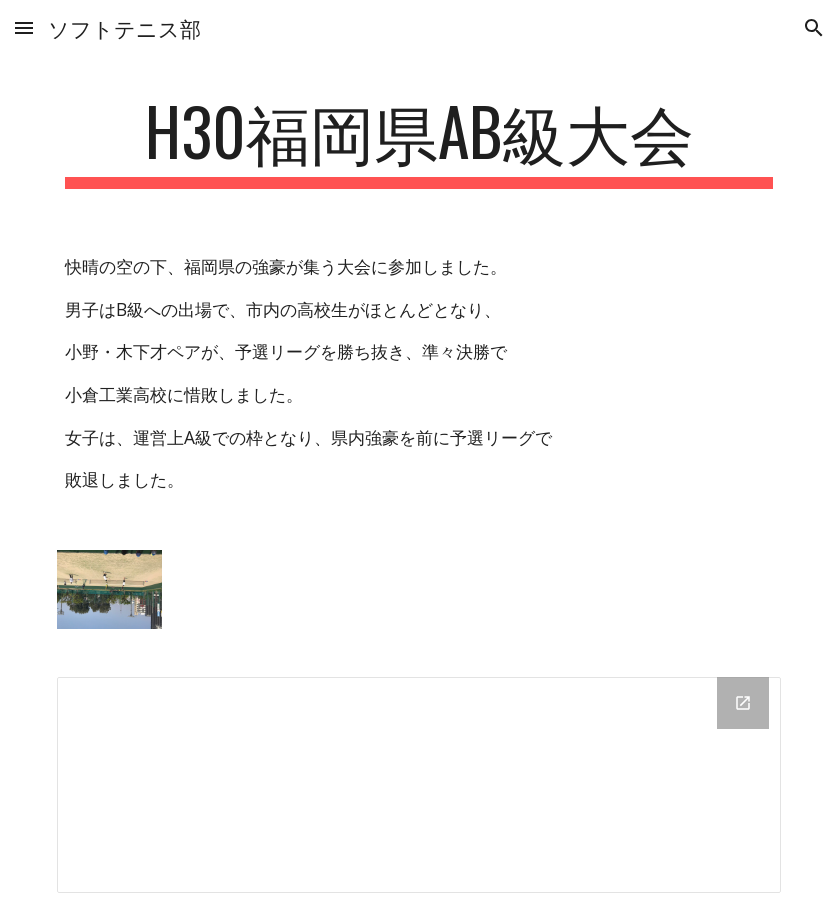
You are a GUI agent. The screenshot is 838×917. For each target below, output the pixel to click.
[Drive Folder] (418, 785)
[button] (24, 27)
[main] (418, 140)
